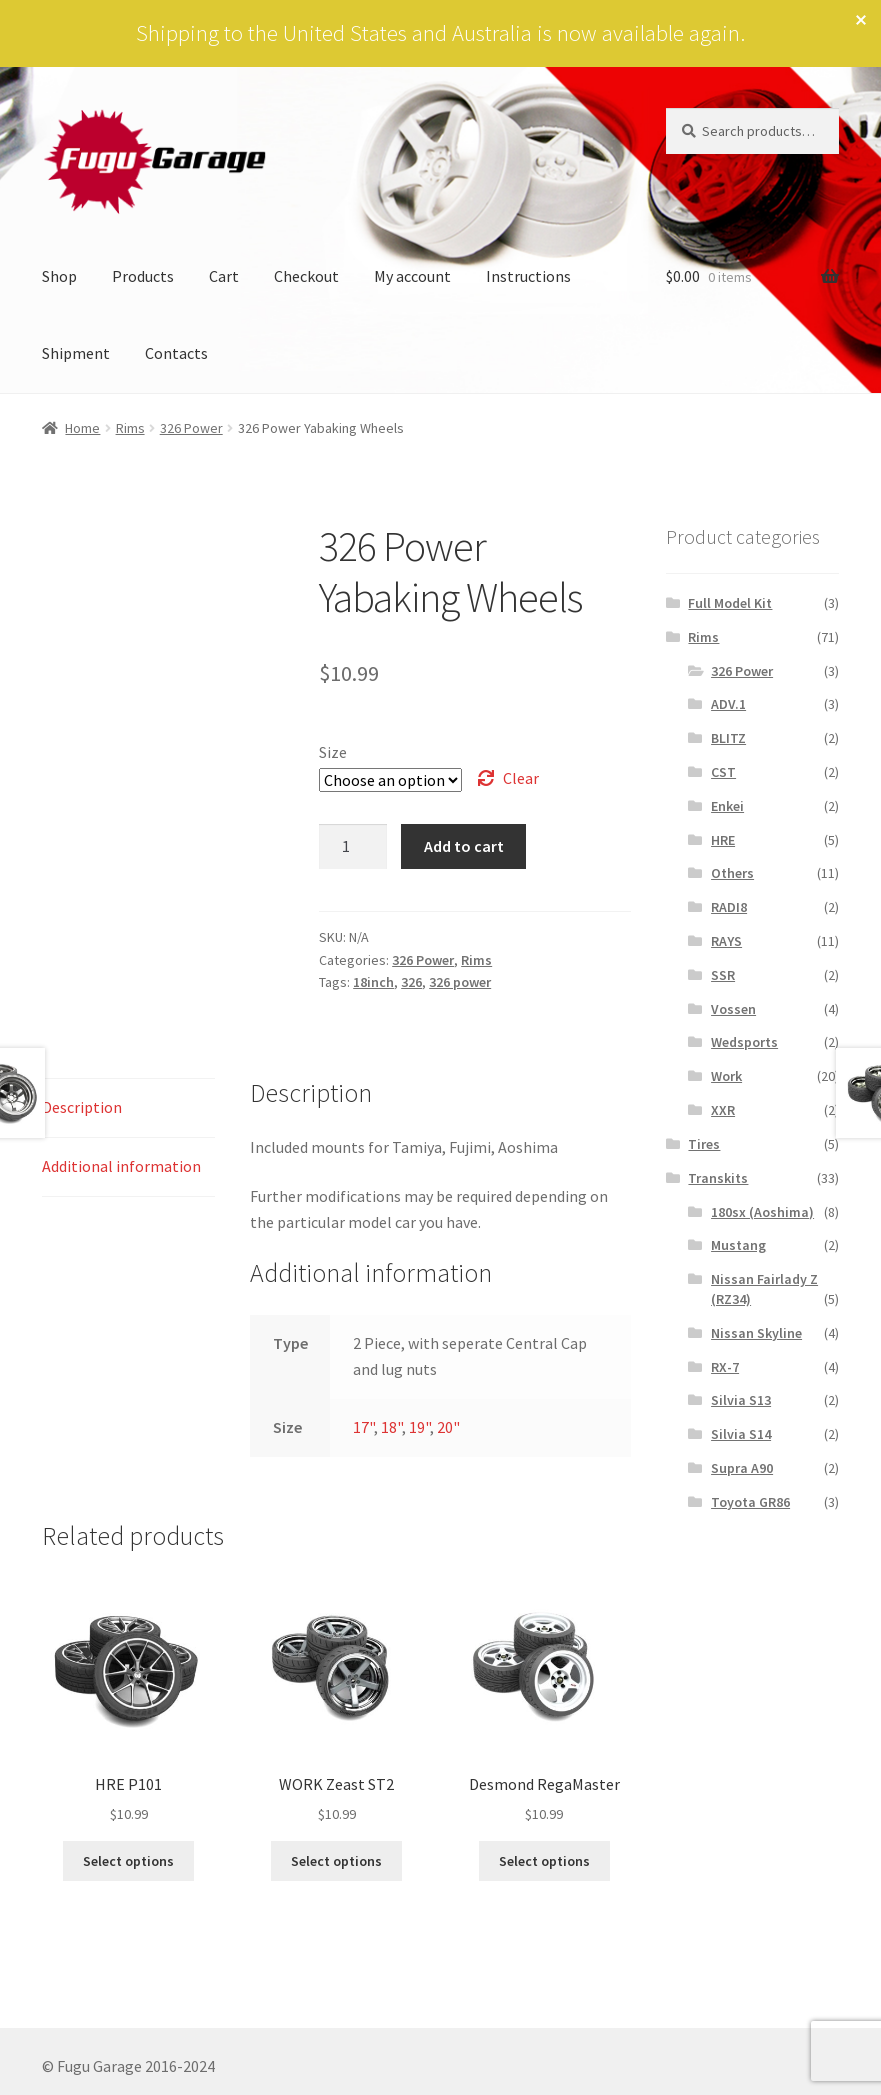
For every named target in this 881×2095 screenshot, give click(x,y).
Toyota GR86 (750, 1502)
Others (732, 873)
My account (412, 276)
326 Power (191, 428)
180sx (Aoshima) (762, 1212)
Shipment (76, 353)
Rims (130, 428)
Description (82, 1107)
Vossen (733, 1009)
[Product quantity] (353, 847)
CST (723, 772)
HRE (723, 840)
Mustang (738, 1245)
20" (448, 1427)
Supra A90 (742, 1468)
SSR (723, 975)
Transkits (718, 1178)
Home (82, 428)
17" (363, 1427)
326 (411, 982)
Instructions (528, 276)
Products (143, 276)
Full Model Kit (730, 603)
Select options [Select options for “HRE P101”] (128, 1861)
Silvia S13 (741, 1400)
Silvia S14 (741, 1434)
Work (726, 1076)
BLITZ (728, 738)
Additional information (121, 1166)
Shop (59, 276)
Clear (521, 778)
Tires (704, 1144)
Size (333, 752)
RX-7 (725, 1367)
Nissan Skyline (756, 1333)
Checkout (306, 276)
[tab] (128, 1108)
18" (391, 1427)
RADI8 (729, 907)
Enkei (727, 806)
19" (419, 1427)
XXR (723, 1110)
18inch (373, 982)
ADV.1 (728, 704)
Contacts (176, 353)
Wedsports (744, 1042)
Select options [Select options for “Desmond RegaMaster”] (544, 1861)
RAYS (726, 941)
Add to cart (464, 846)
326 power (460, 982)
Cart (224, 276)
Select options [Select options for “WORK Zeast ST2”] (336, 1861)
